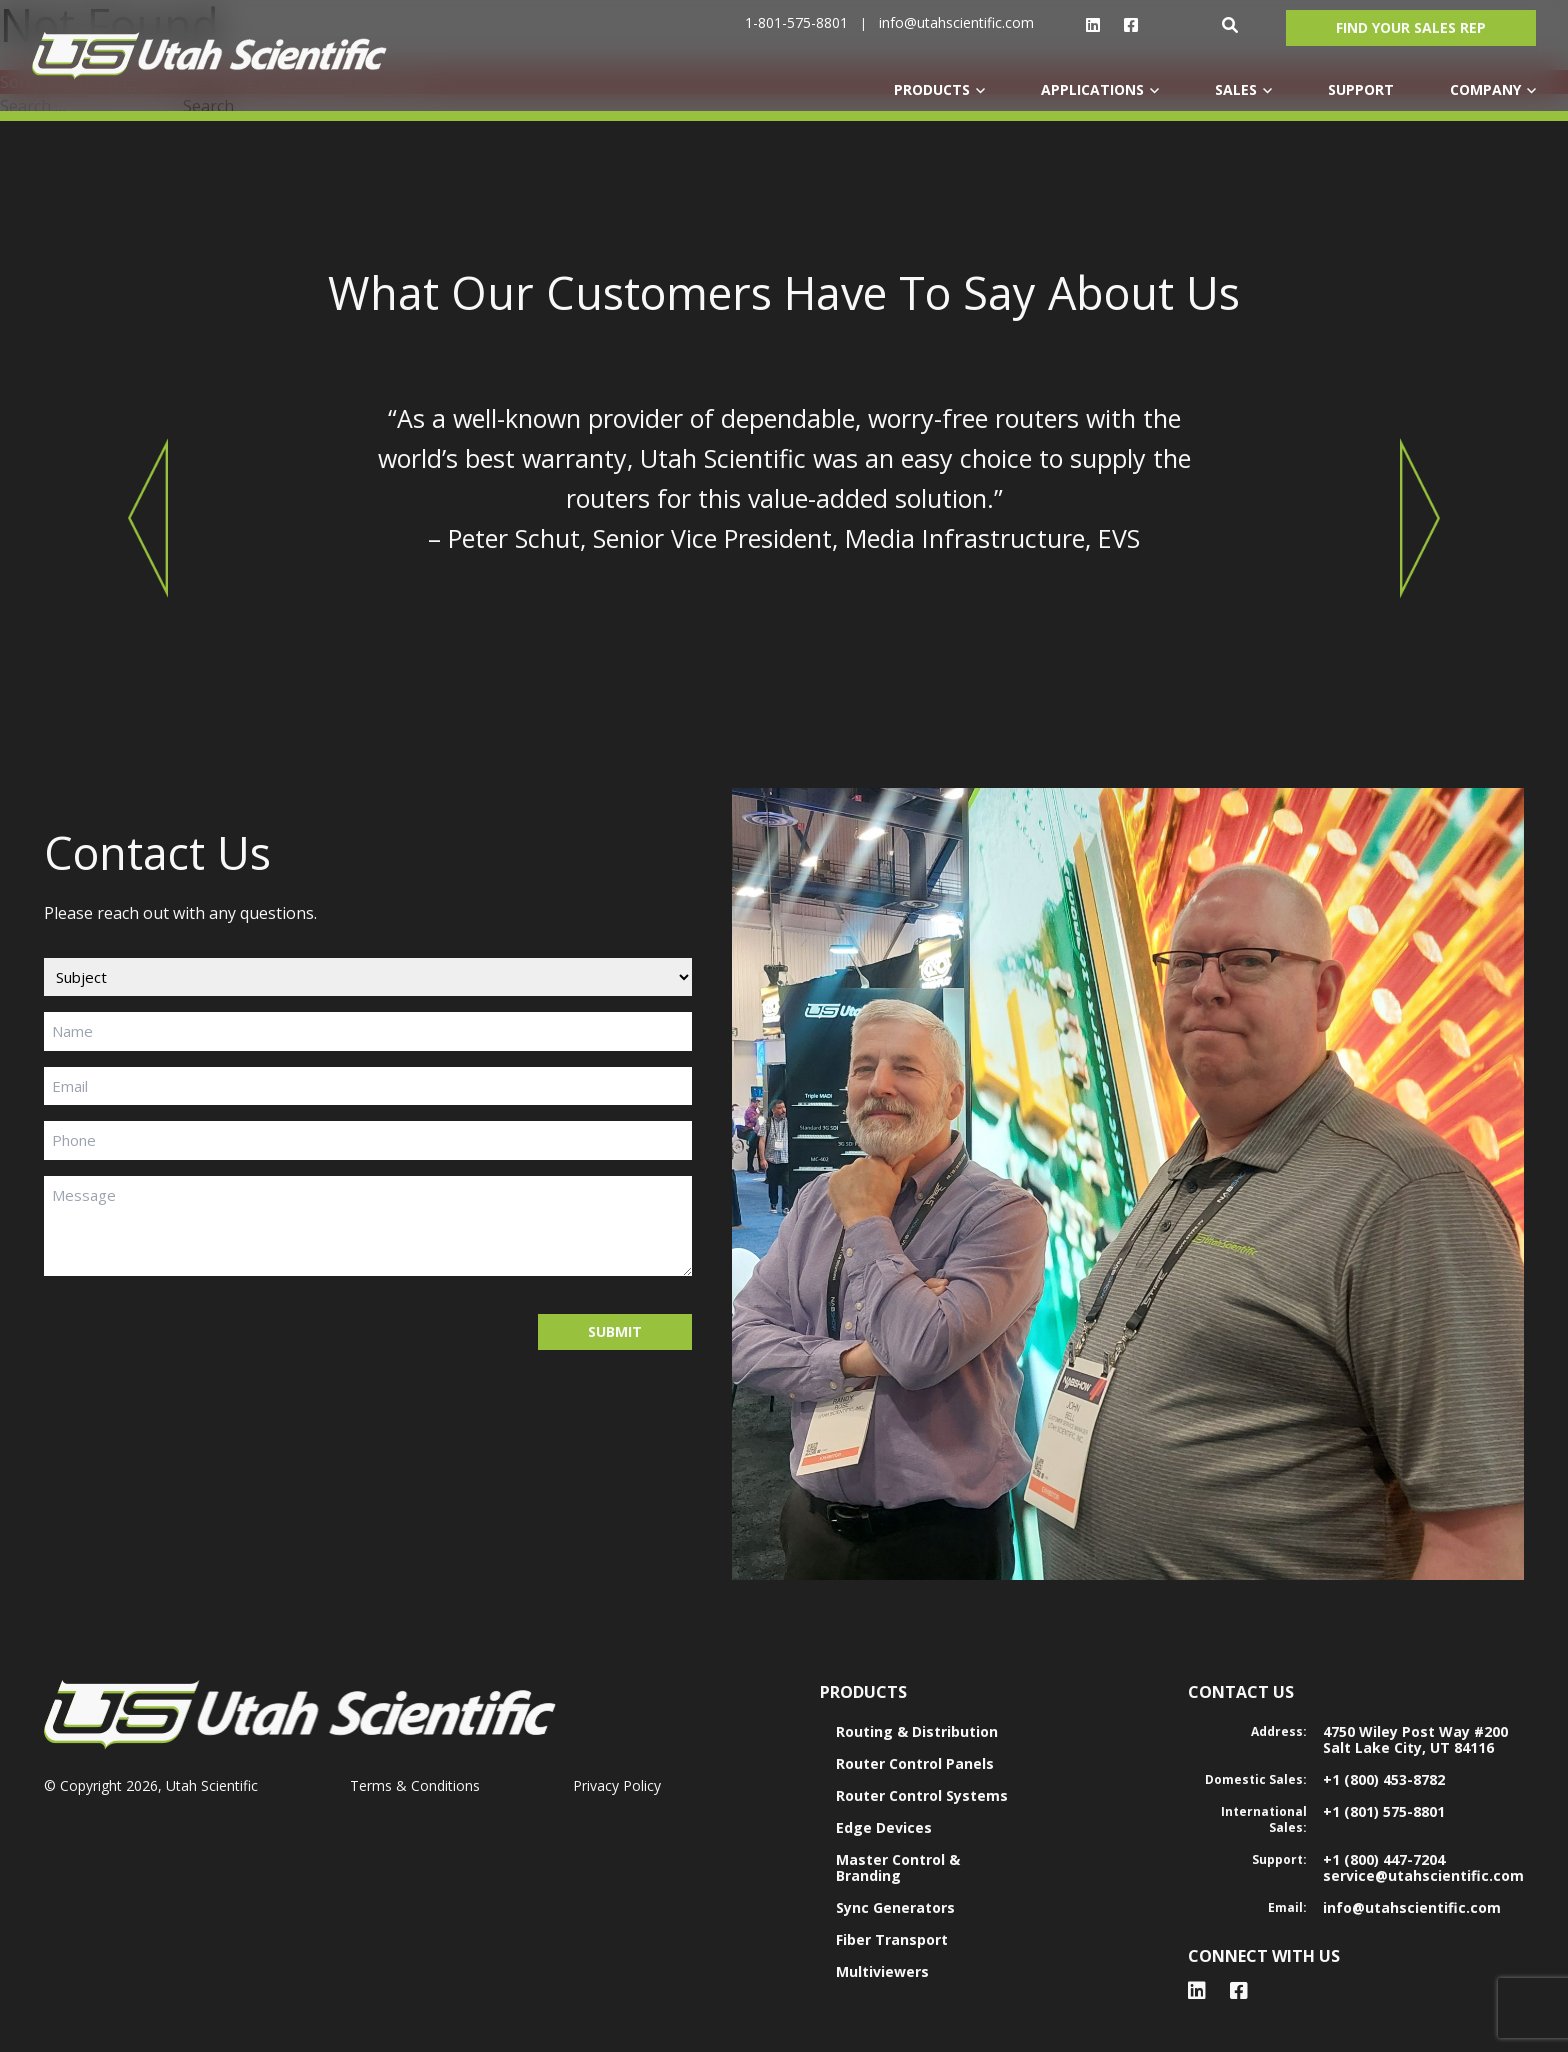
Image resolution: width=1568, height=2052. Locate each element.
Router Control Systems (922, 1795)
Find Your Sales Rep (1411, 27)
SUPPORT (1361, 89)
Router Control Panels (915, 1763)
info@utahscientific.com (956, 22)
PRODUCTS (932, 89)
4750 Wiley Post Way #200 (1415, 1731)
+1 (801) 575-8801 (1384, 1811)
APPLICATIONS (1092, 89)
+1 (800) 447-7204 (1384, 1859)
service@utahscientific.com (1423, 1875)
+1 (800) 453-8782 (1384, 1779)
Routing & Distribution (917, 1731)
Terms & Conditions (415, 1786)
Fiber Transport (892, 1939)
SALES (1236, 89)
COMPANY (1485, 89)
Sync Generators (895, 1907)
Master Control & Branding (898, 1867)
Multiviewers (882, 1971)
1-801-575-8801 (796, 22)
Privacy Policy (617, 1786)
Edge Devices (884, 1827)
